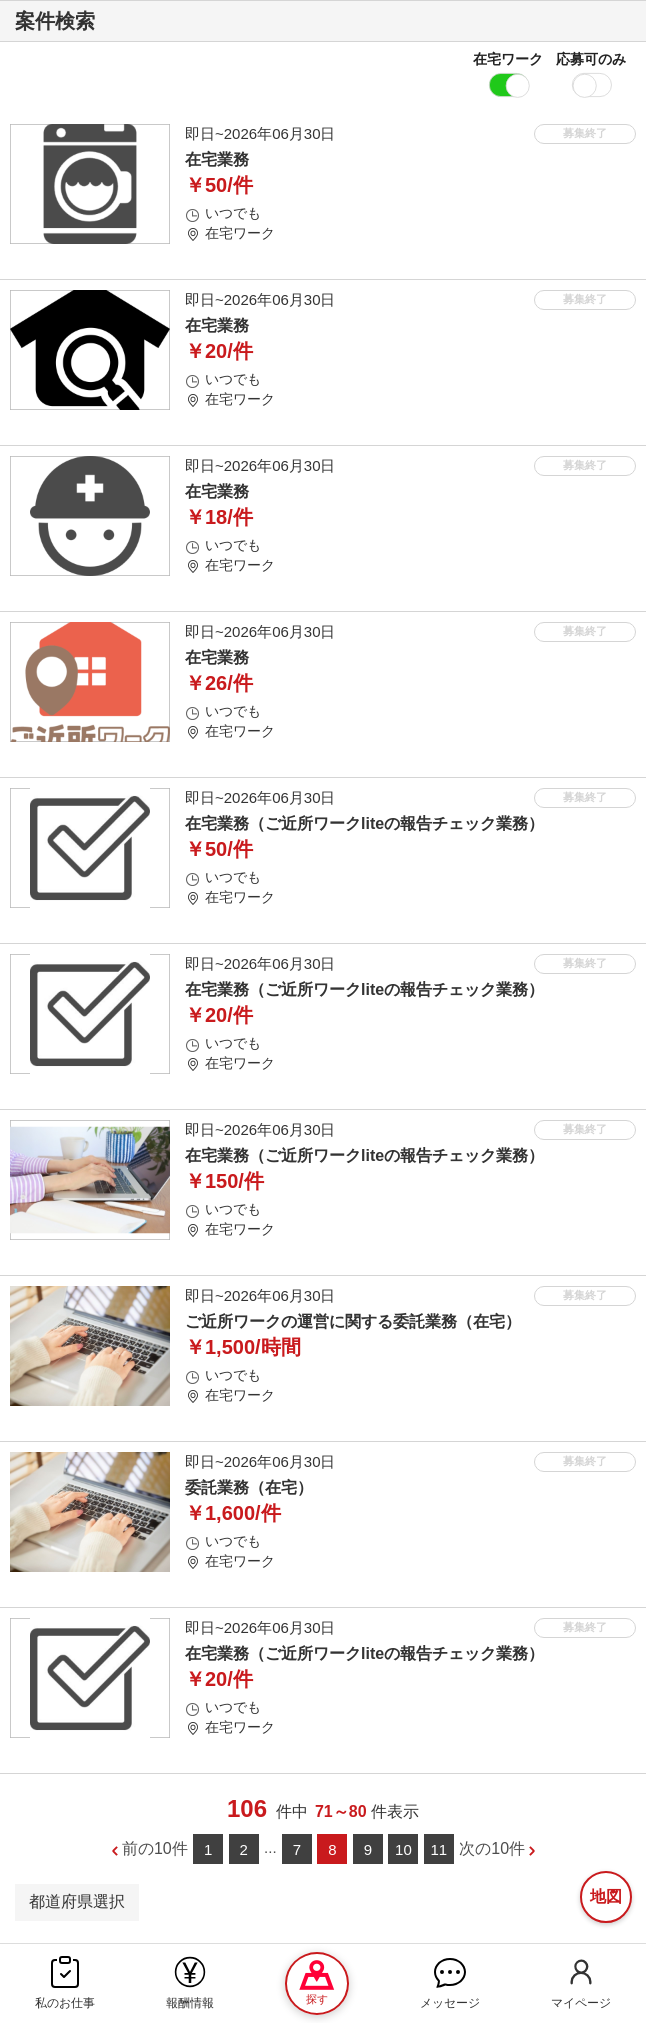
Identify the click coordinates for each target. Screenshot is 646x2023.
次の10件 (492, 1848)
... (270, 1847)
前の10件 (155, 1848)
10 (403, 1849)
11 (439, 1849)
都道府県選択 (77, 1901)
